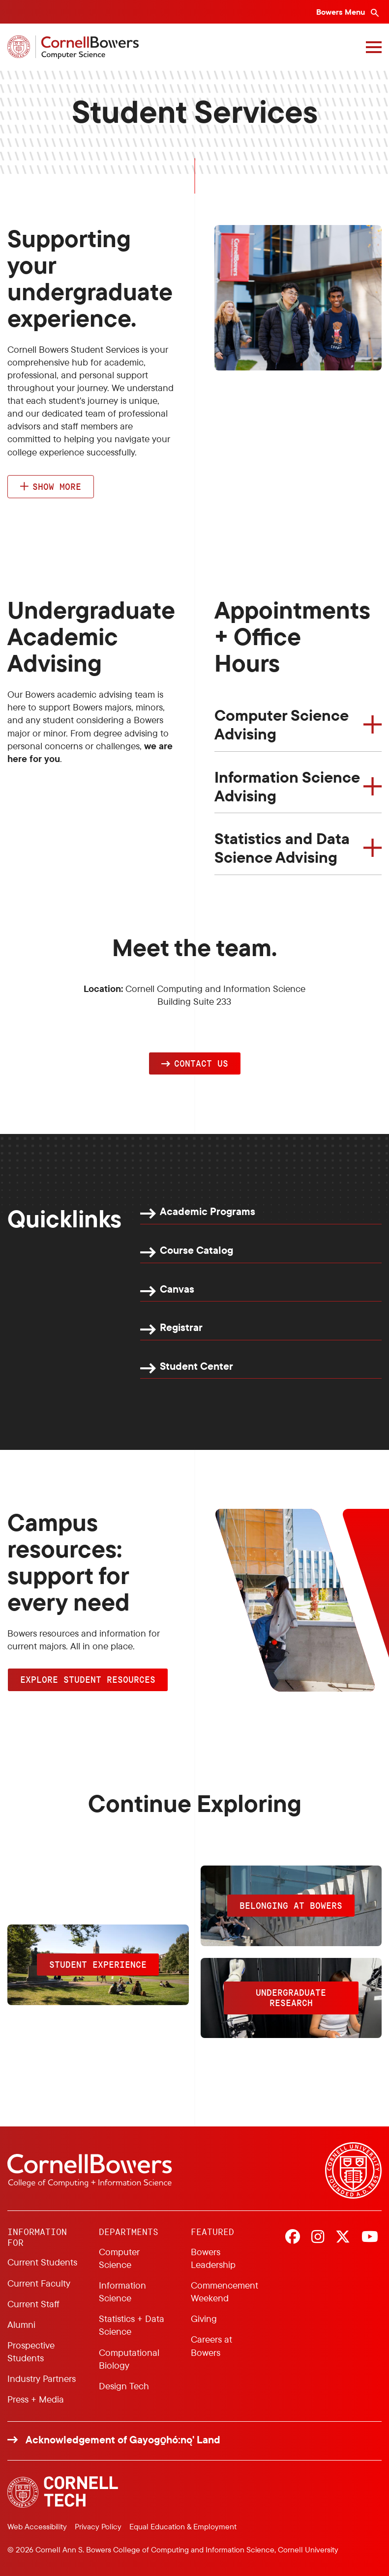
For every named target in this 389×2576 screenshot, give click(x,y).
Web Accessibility (37, 2526)
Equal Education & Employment (183, 2526)
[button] (195, 1064)
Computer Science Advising (281, 724)
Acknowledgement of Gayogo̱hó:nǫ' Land (123, 2440)
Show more (56, 486)
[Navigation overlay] (374, 47)
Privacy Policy (98, 2526)
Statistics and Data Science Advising (282, 847)
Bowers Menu (341, 12)
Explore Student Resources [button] (87, 1679)
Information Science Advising (287, 786)
